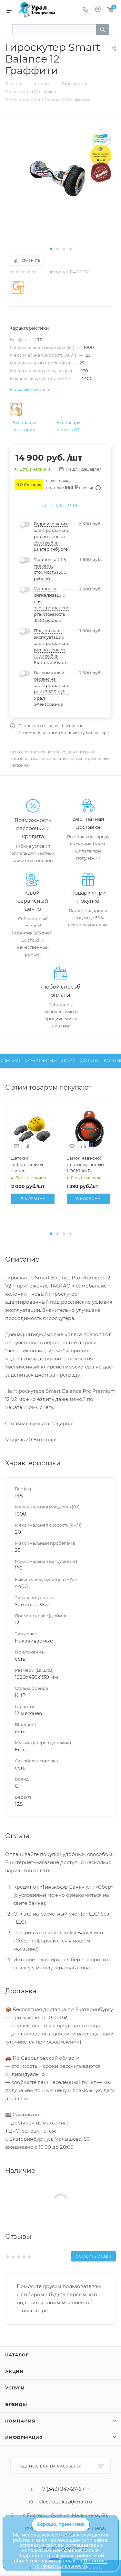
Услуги (15, 2387)
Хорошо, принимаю (61, 2524)
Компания (20, 2420)
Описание (10, 1060)
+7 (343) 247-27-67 (62, 2489)
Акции (14, 2371)
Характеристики (40, 1060)
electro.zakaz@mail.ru (65, 2502)
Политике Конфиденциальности (70, 2563)
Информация (24, 2437)
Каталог (17, 2354)
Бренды (16, 2404)
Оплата (68, 1060)
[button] (51, 249)
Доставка (89, 1060)
